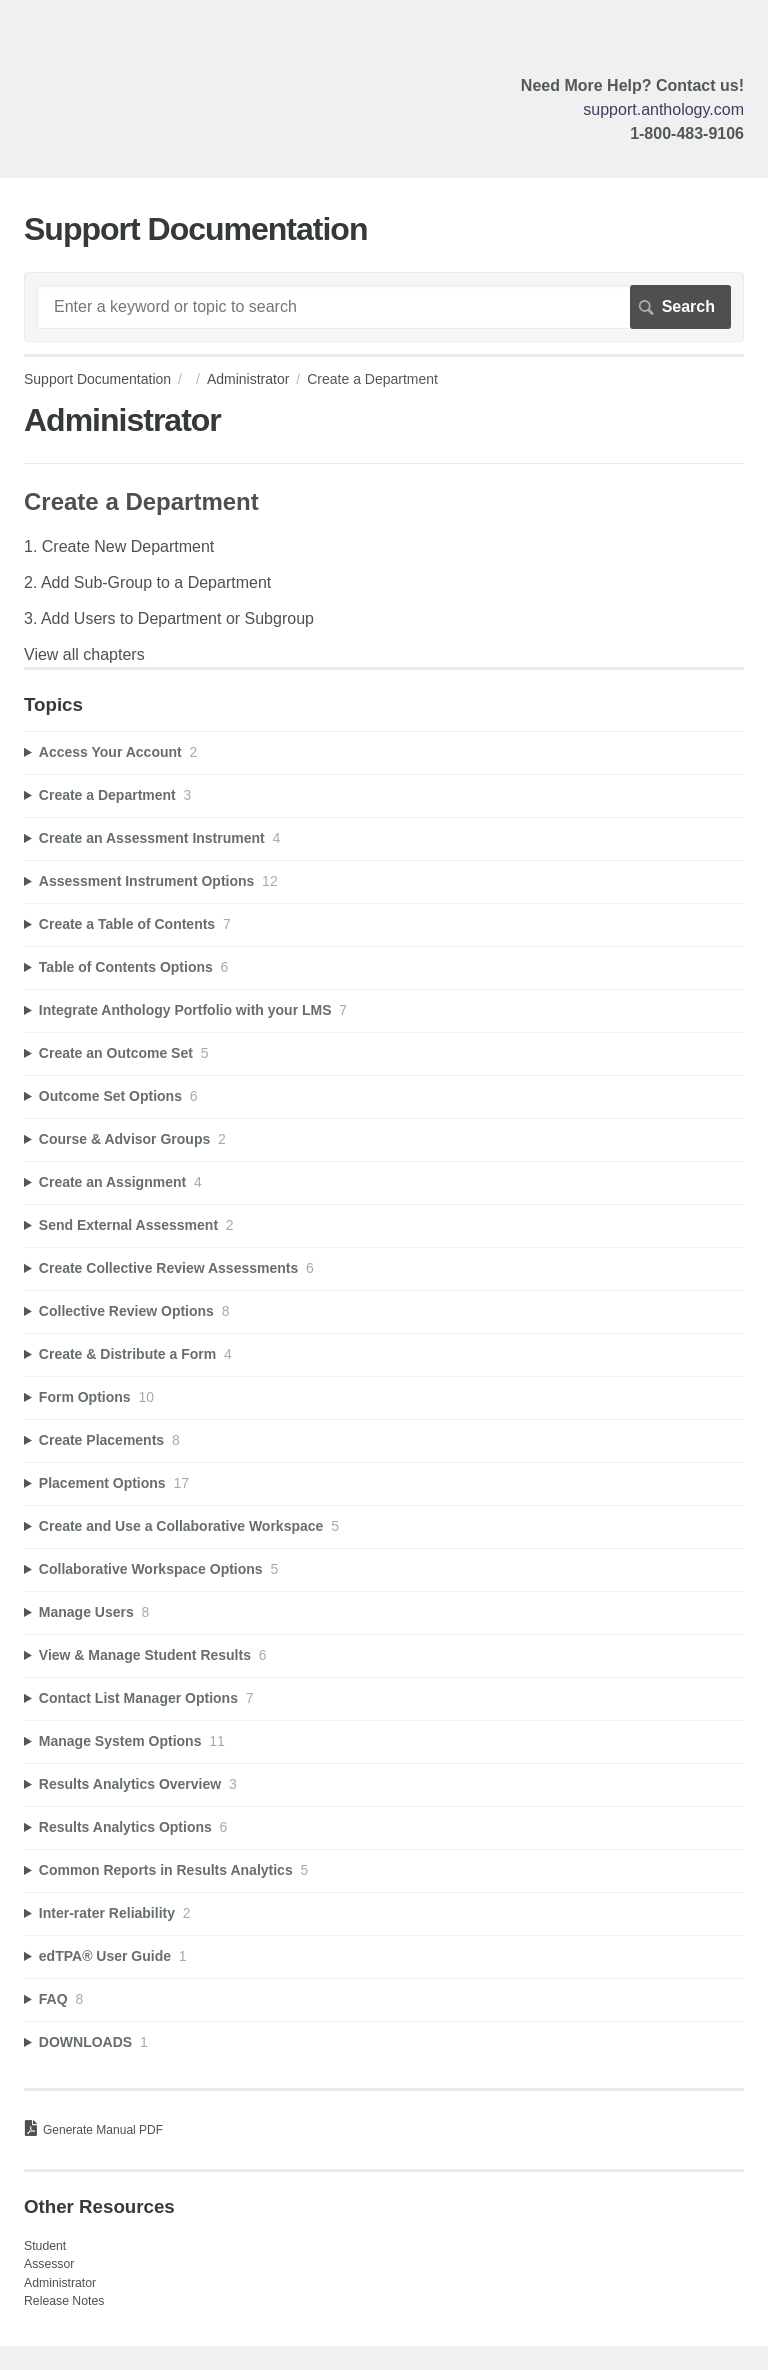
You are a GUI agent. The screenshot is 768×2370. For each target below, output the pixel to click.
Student (45, 2246)
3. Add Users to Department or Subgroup (169, 618)
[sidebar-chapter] (384, 752)
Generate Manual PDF (103, 2130)
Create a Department (141, 501)
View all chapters (84, 654)
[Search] (384, 307)
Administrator (248, 379)
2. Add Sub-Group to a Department (147, 582)
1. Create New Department (119, 546)
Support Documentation (97, 379)
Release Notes (64, 2301)
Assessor (49, 2264)
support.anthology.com (663, 109)
